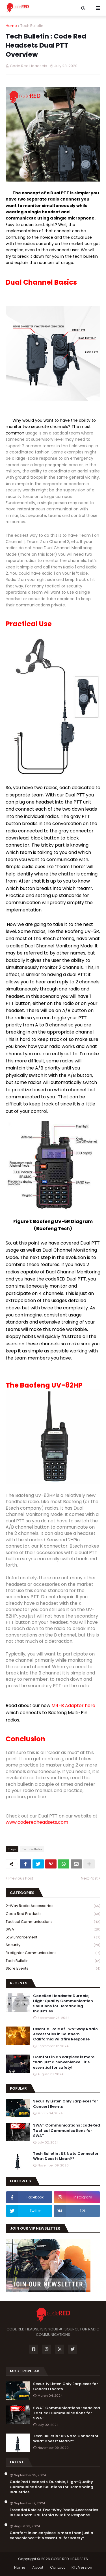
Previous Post (20, 1878)
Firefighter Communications (53, 1953)
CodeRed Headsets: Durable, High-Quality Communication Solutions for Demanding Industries (63, 2003)
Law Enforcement (53, 1937)
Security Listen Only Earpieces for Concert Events (65, 2104)
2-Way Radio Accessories (53, 1906)
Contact (57, 2567)
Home (11, 25)
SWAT (53, 1929)
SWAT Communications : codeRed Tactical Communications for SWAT (66, 2130)
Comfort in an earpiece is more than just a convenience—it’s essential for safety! (63, 2062)
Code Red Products (53, 1914)
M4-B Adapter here (73, 1705)
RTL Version (82, 2567)
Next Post (89, 1878)
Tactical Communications (53, 1922)
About (37, 2567)
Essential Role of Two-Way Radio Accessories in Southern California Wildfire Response (65, 2034)
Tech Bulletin (31, 25)
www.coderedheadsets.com (37, 1822)
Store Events (53, 1968)
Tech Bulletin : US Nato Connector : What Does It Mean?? (66, 2156)
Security (53, 1945)
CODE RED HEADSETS (69, 2559)
